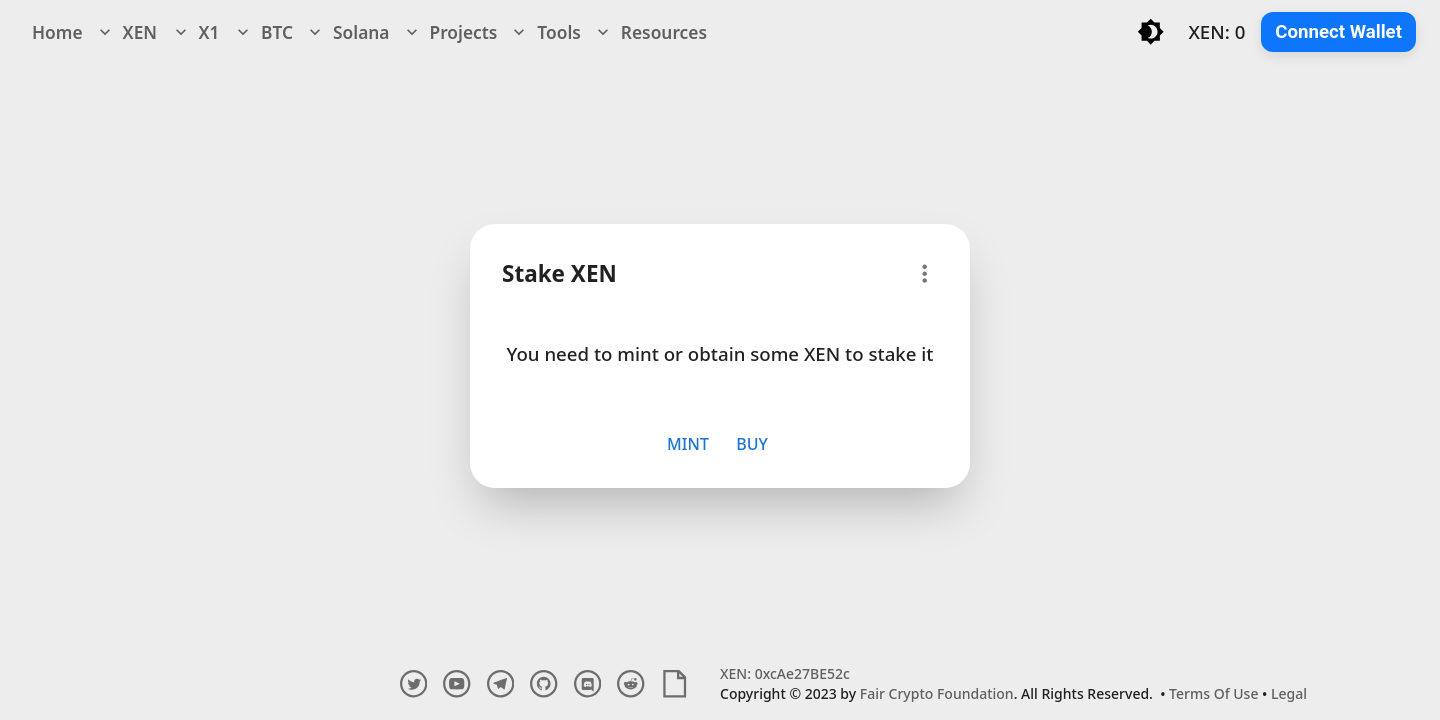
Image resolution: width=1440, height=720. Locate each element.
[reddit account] (630, 683)
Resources (650, 32)
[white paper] (674, 683)
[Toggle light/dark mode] (1150, 31)
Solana (347, 32)
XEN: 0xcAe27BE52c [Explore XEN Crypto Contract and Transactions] (785, 673)
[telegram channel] (500, 683)
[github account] (543, 683)
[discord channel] (587, 683)
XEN (126, 32)
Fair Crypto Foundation (937, 693)
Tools (544, 32)
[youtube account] (456, 683)
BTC (263, 32)
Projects (450, 32)
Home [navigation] (57, 32)
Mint (688, 444)
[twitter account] (413, 683)
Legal (1289, 693)
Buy (752, 444)
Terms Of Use (1213, 693)
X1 (195, 32)
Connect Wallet (1338, 32)
